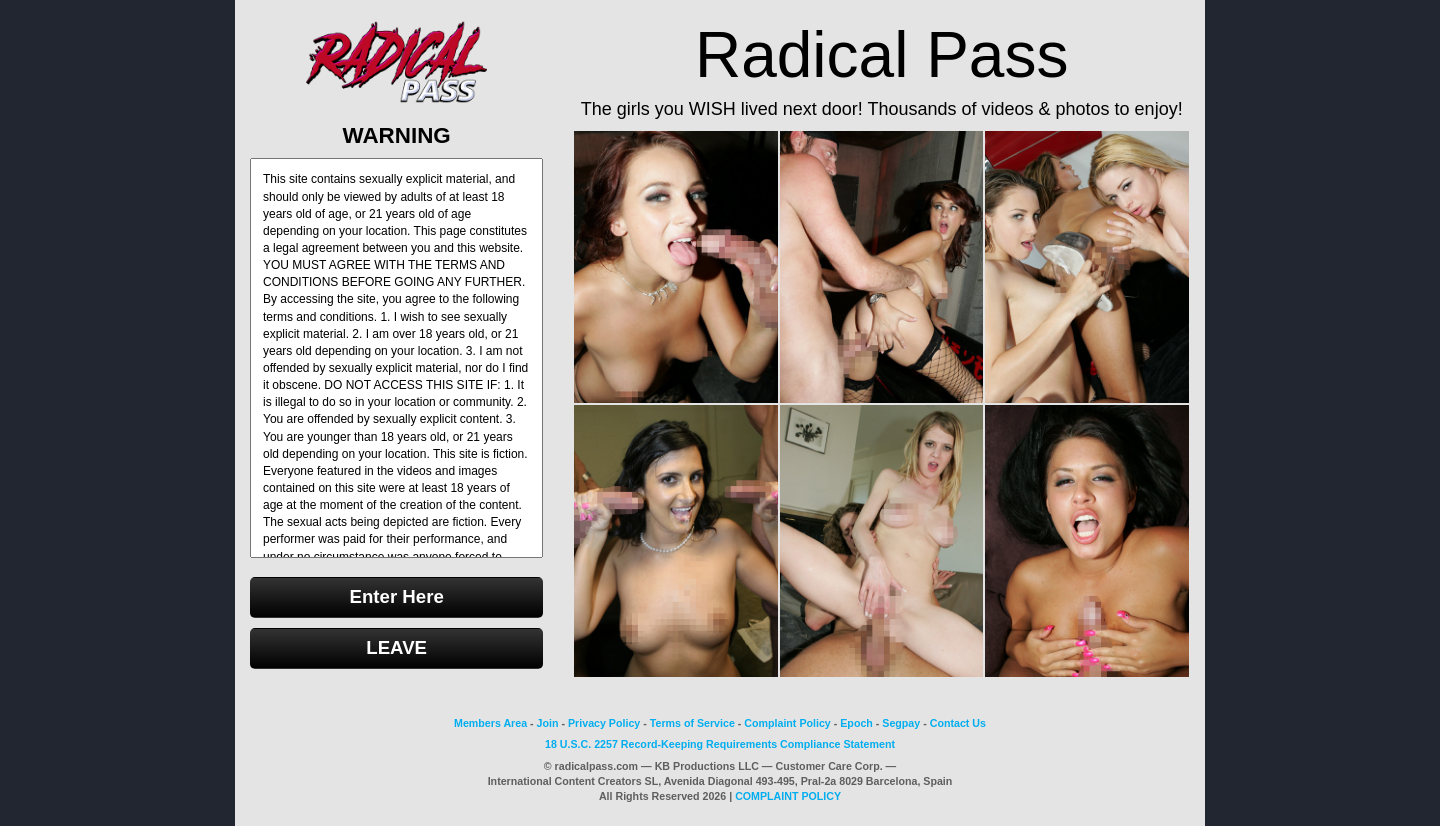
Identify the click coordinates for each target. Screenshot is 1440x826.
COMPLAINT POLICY (788, 796)
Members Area (490, 723)
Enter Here (396, 596)
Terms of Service (692, 723)
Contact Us (958, 723)
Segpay (901, 723)
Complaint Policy (787, 723)
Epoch (856, 723)
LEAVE (396, 647)
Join (548, 723)
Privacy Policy (604, 723)
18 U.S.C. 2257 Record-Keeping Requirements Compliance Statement (720, 744)
